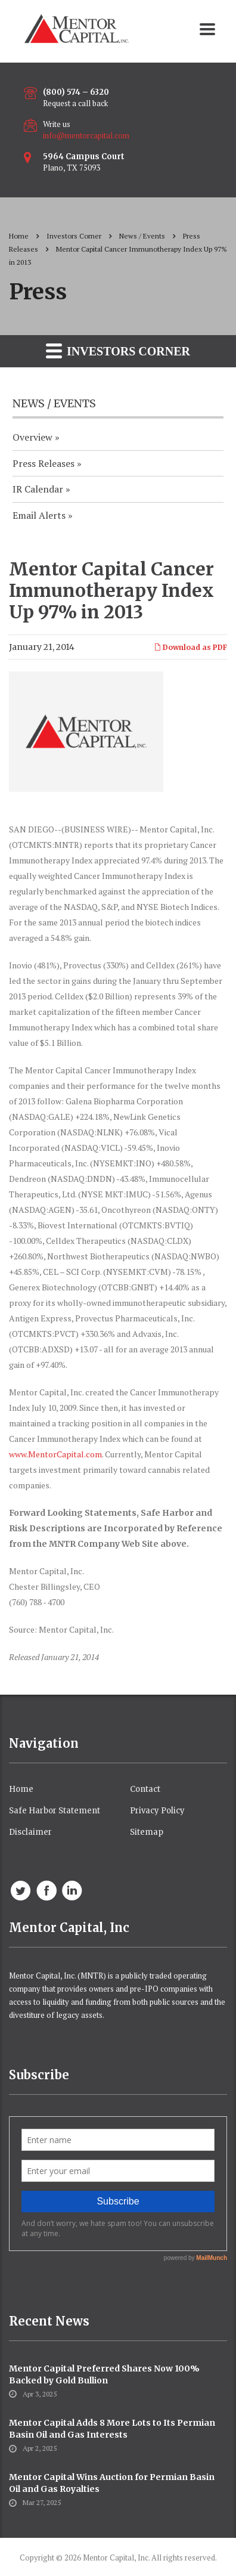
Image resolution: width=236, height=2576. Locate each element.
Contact (145, 1789)
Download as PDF (190, 647)
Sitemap (146, 1832)
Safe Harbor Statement (54, 1811)
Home (19, 235)
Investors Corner (118, 350)
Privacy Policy (157, 1811)
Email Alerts (39, 515)
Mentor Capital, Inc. (116, 2557)
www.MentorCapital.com (55, 1454)
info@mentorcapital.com (86, 135)
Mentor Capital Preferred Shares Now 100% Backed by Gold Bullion (104, 2374)
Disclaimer (30, 1832)
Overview (32, 437)
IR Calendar (38, 489)
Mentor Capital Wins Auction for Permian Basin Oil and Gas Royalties (112, 2483)
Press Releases (43, 463)
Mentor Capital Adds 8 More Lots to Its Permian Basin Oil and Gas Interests (112, 2428)
